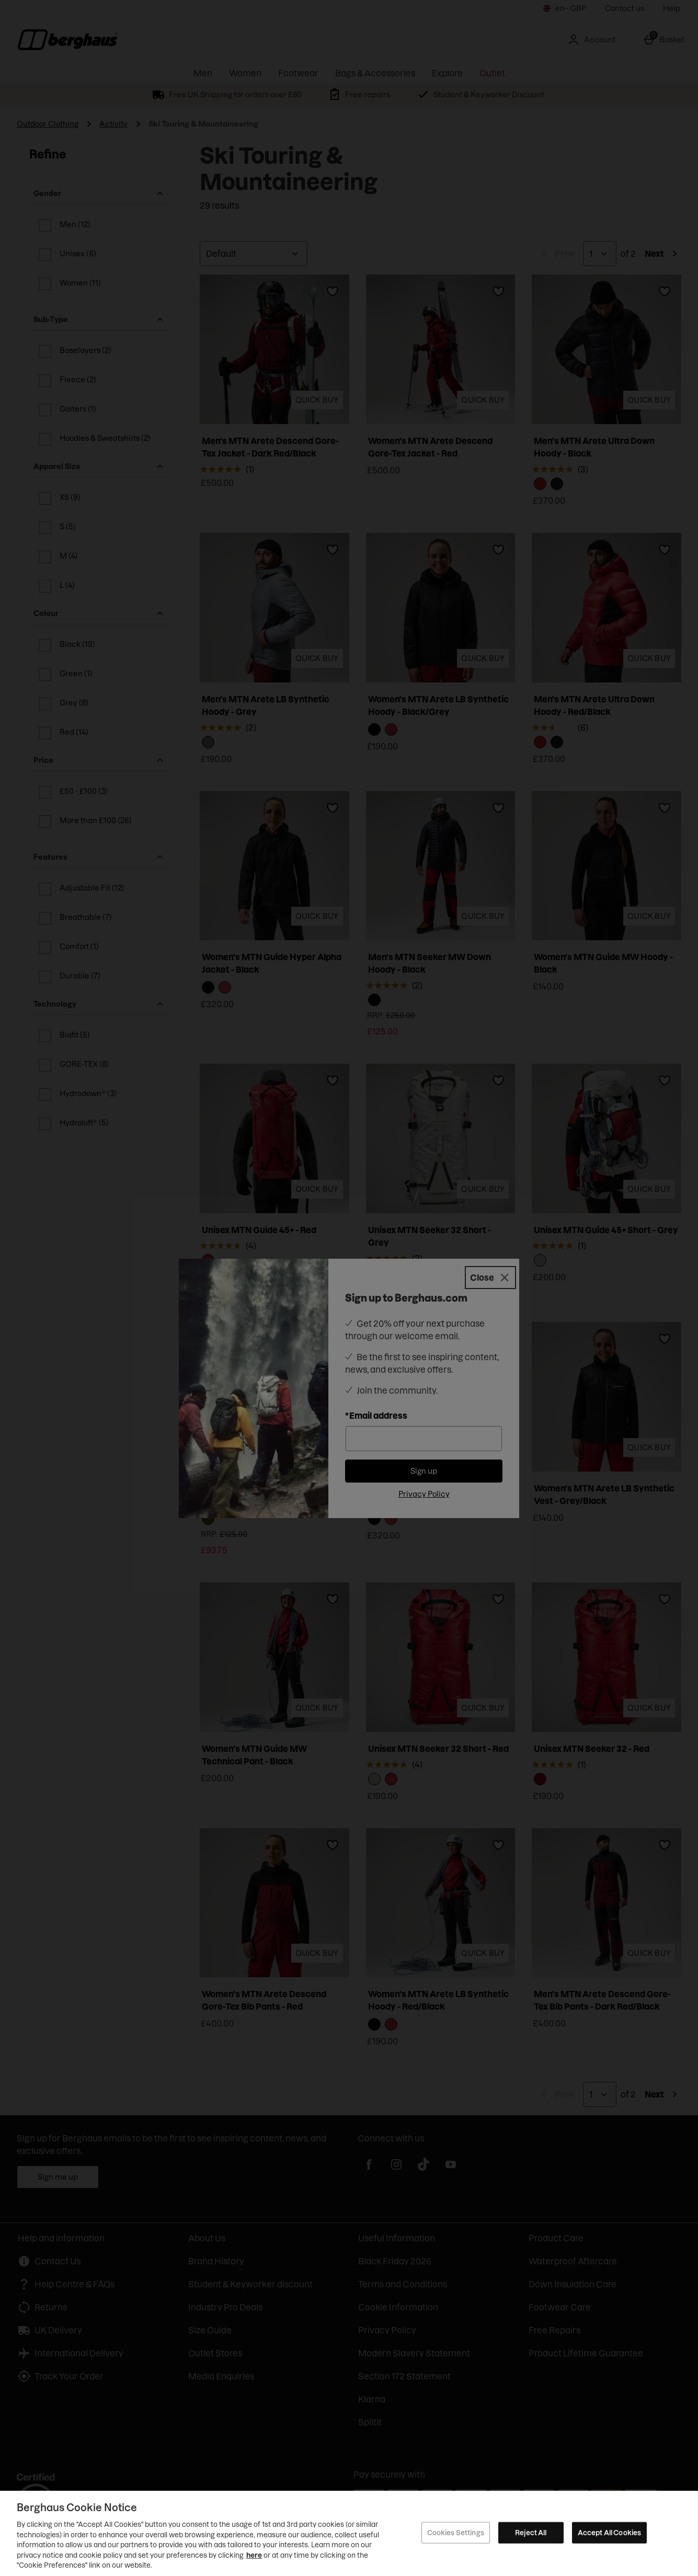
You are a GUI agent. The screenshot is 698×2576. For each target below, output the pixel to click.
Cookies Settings (455, 2532)
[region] (349, 2533)
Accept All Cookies (609, 2532)
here (254, 2555)
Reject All (530, 2532)
